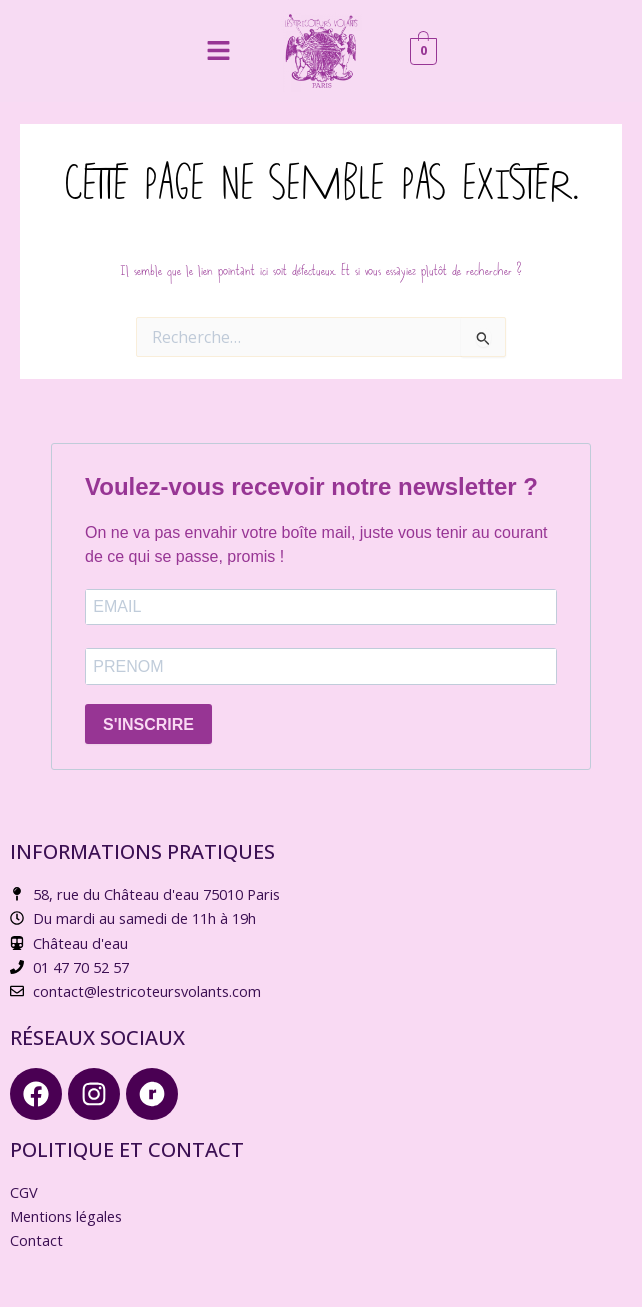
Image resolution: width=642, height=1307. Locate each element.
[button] (218, 51)
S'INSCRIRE (148, 724)
